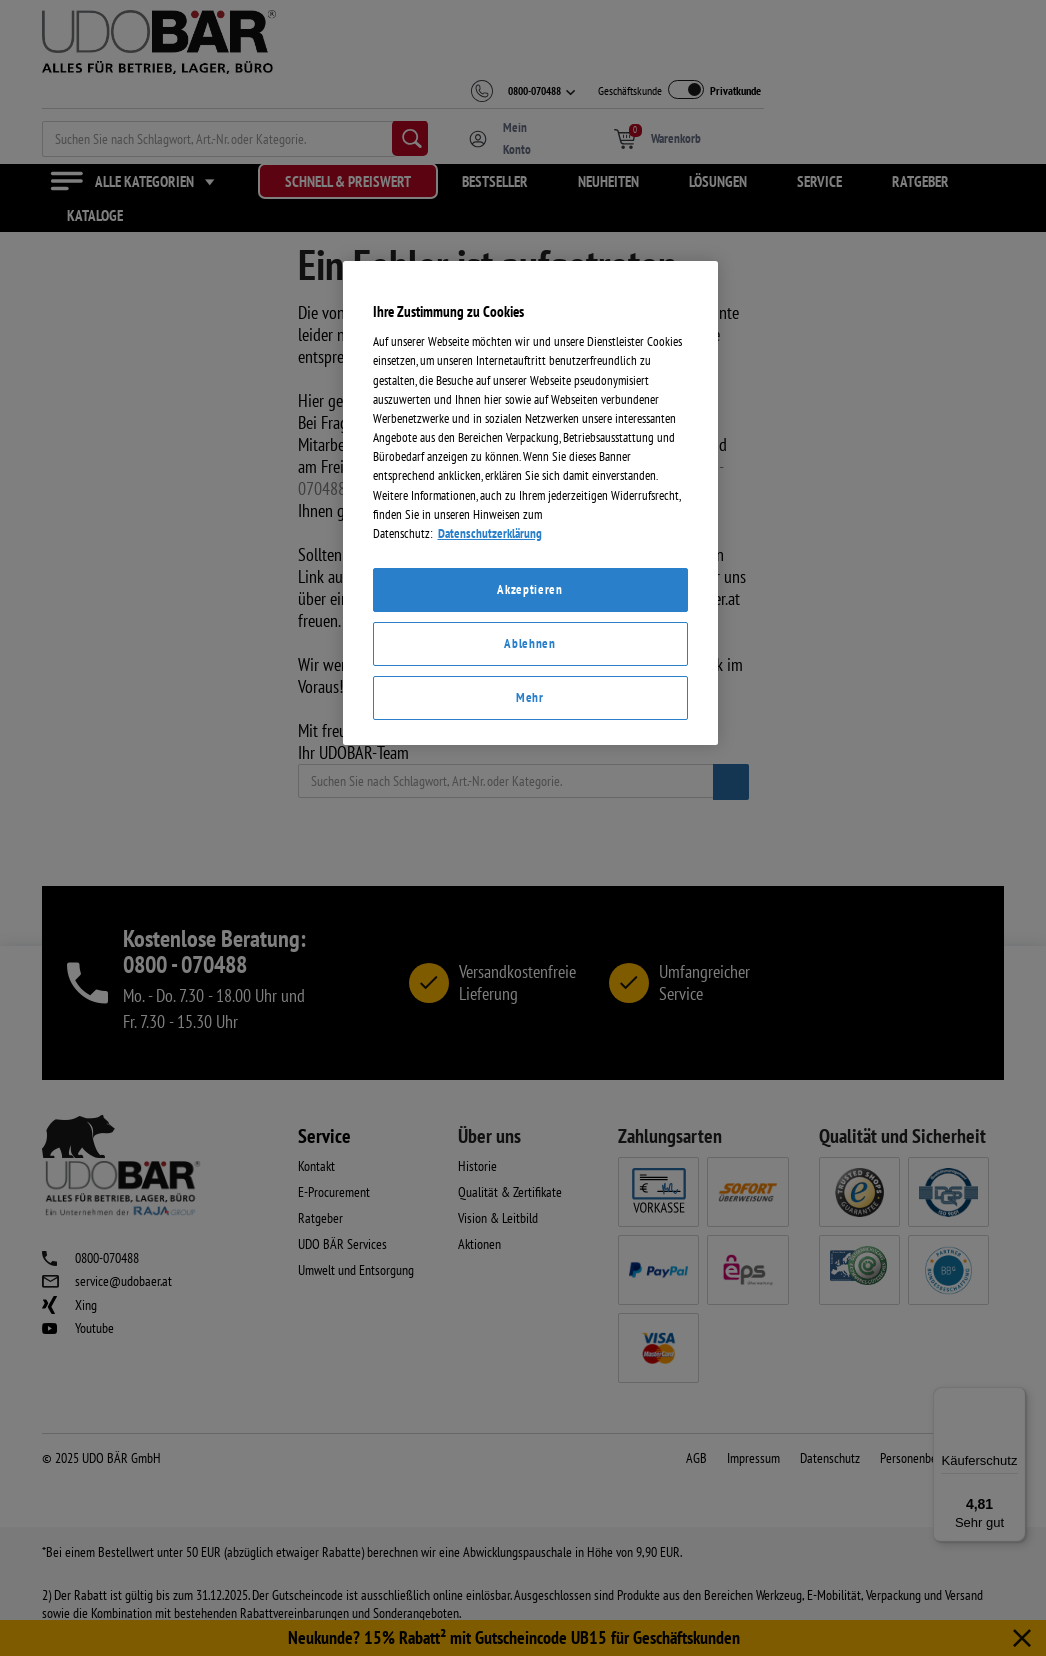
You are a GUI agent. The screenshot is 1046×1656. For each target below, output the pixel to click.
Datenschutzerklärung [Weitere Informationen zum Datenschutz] (490, 829)
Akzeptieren (529, 885)
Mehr (530, 993)
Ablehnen (529, 939)
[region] (530, 799)
